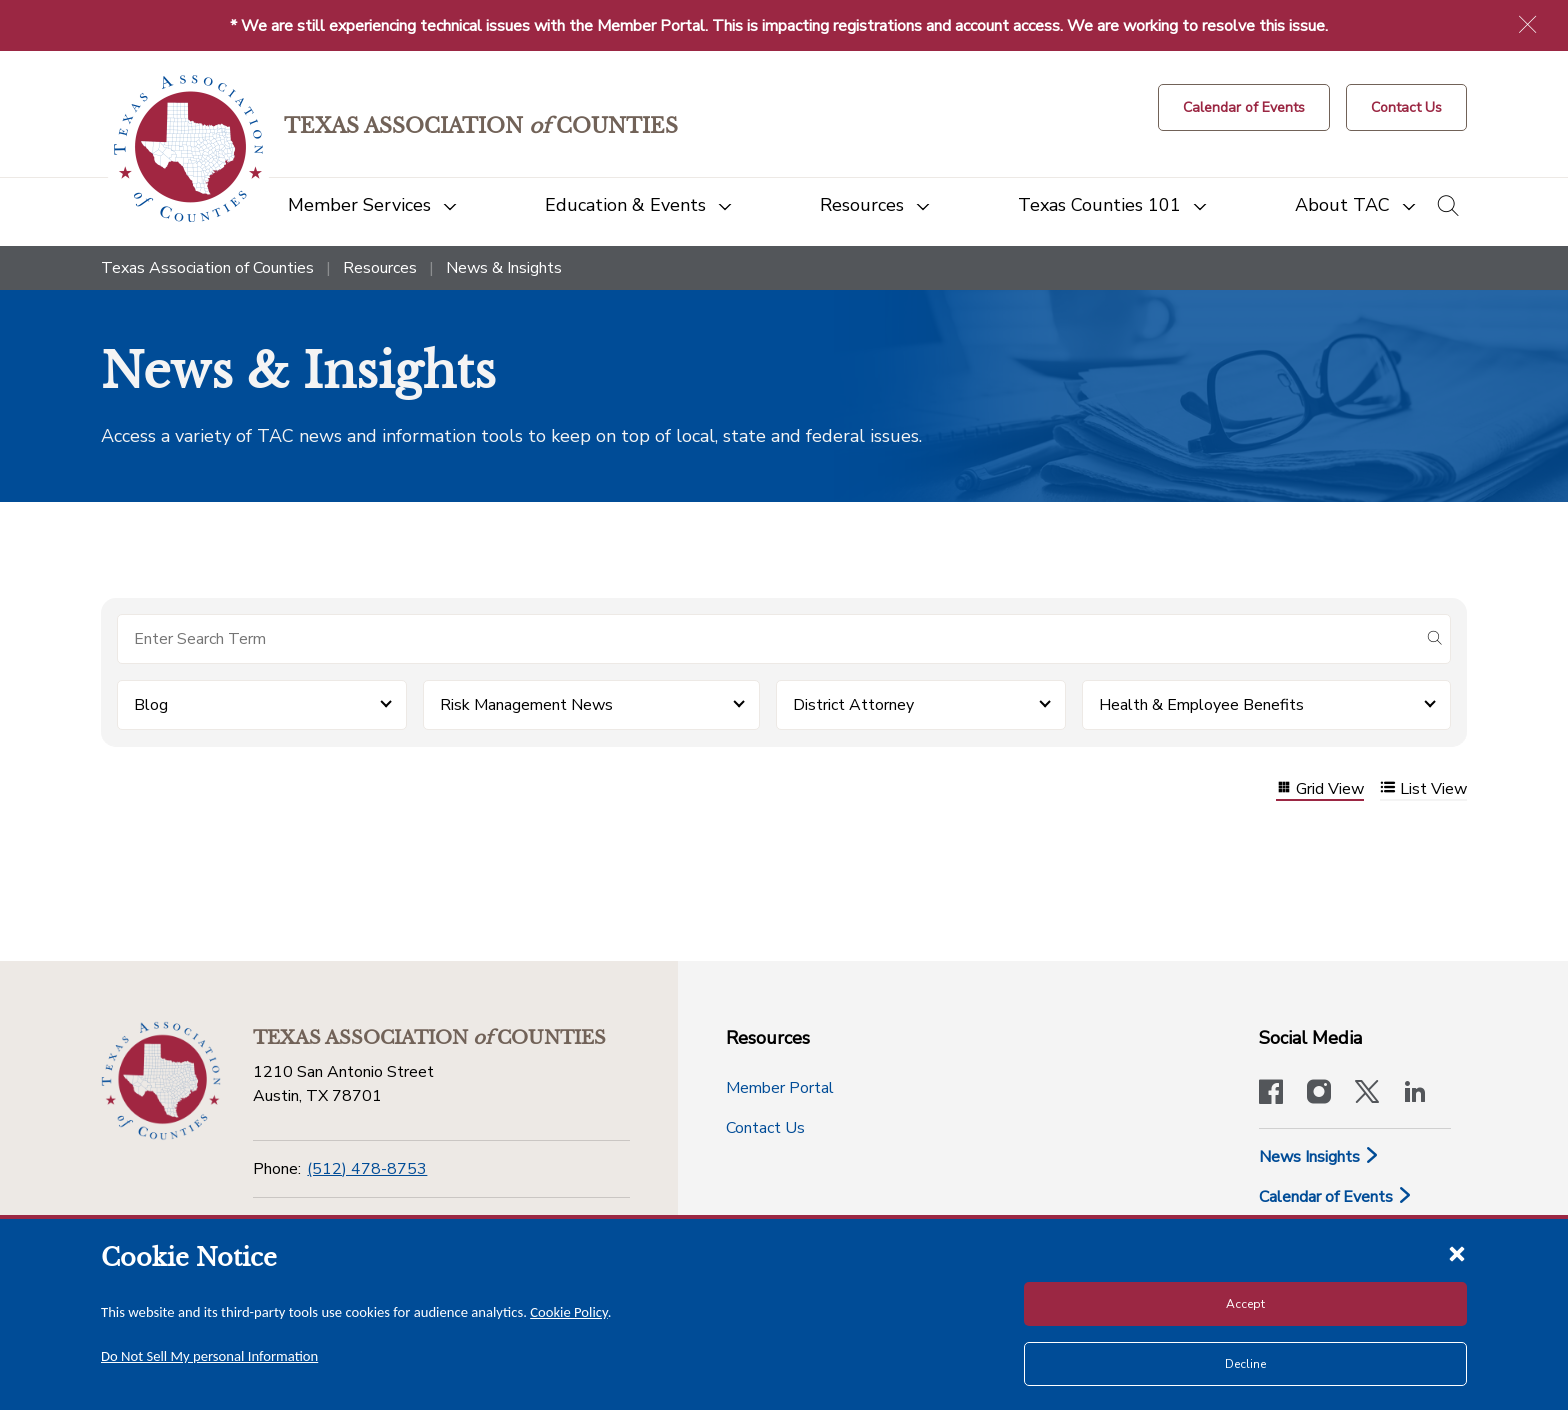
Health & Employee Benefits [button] (1201, 705)
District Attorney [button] (853, 705)
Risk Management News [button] (526, 705)
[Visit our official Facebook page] (1271, 1094)
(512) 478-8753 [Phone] (367, 1169)
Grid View (1320, 789)
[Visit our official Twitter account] (1367, 1094)
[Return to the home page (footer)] (161, 1081)
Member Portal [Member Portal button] (780, 1088)
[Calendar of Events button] (1244, 107)
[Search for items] (768, 639)
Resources (380, 268)
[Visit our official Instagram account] (1319, 1094)
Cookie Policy (569, 1312)
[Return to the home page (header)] (188, 148)
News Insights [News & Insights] (1319, 1157)
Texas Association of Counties (207, 268)
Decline (1245, 1364)
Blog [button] (151, 705)
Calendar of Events (1336, 1197)
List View (1423, 789)
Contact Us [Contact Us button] (765, 1128)
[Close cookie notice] (1457, 1253)
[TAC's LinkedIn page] (1415, 1094)
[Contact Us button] (1406, 107)
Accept (1245, 1304)
